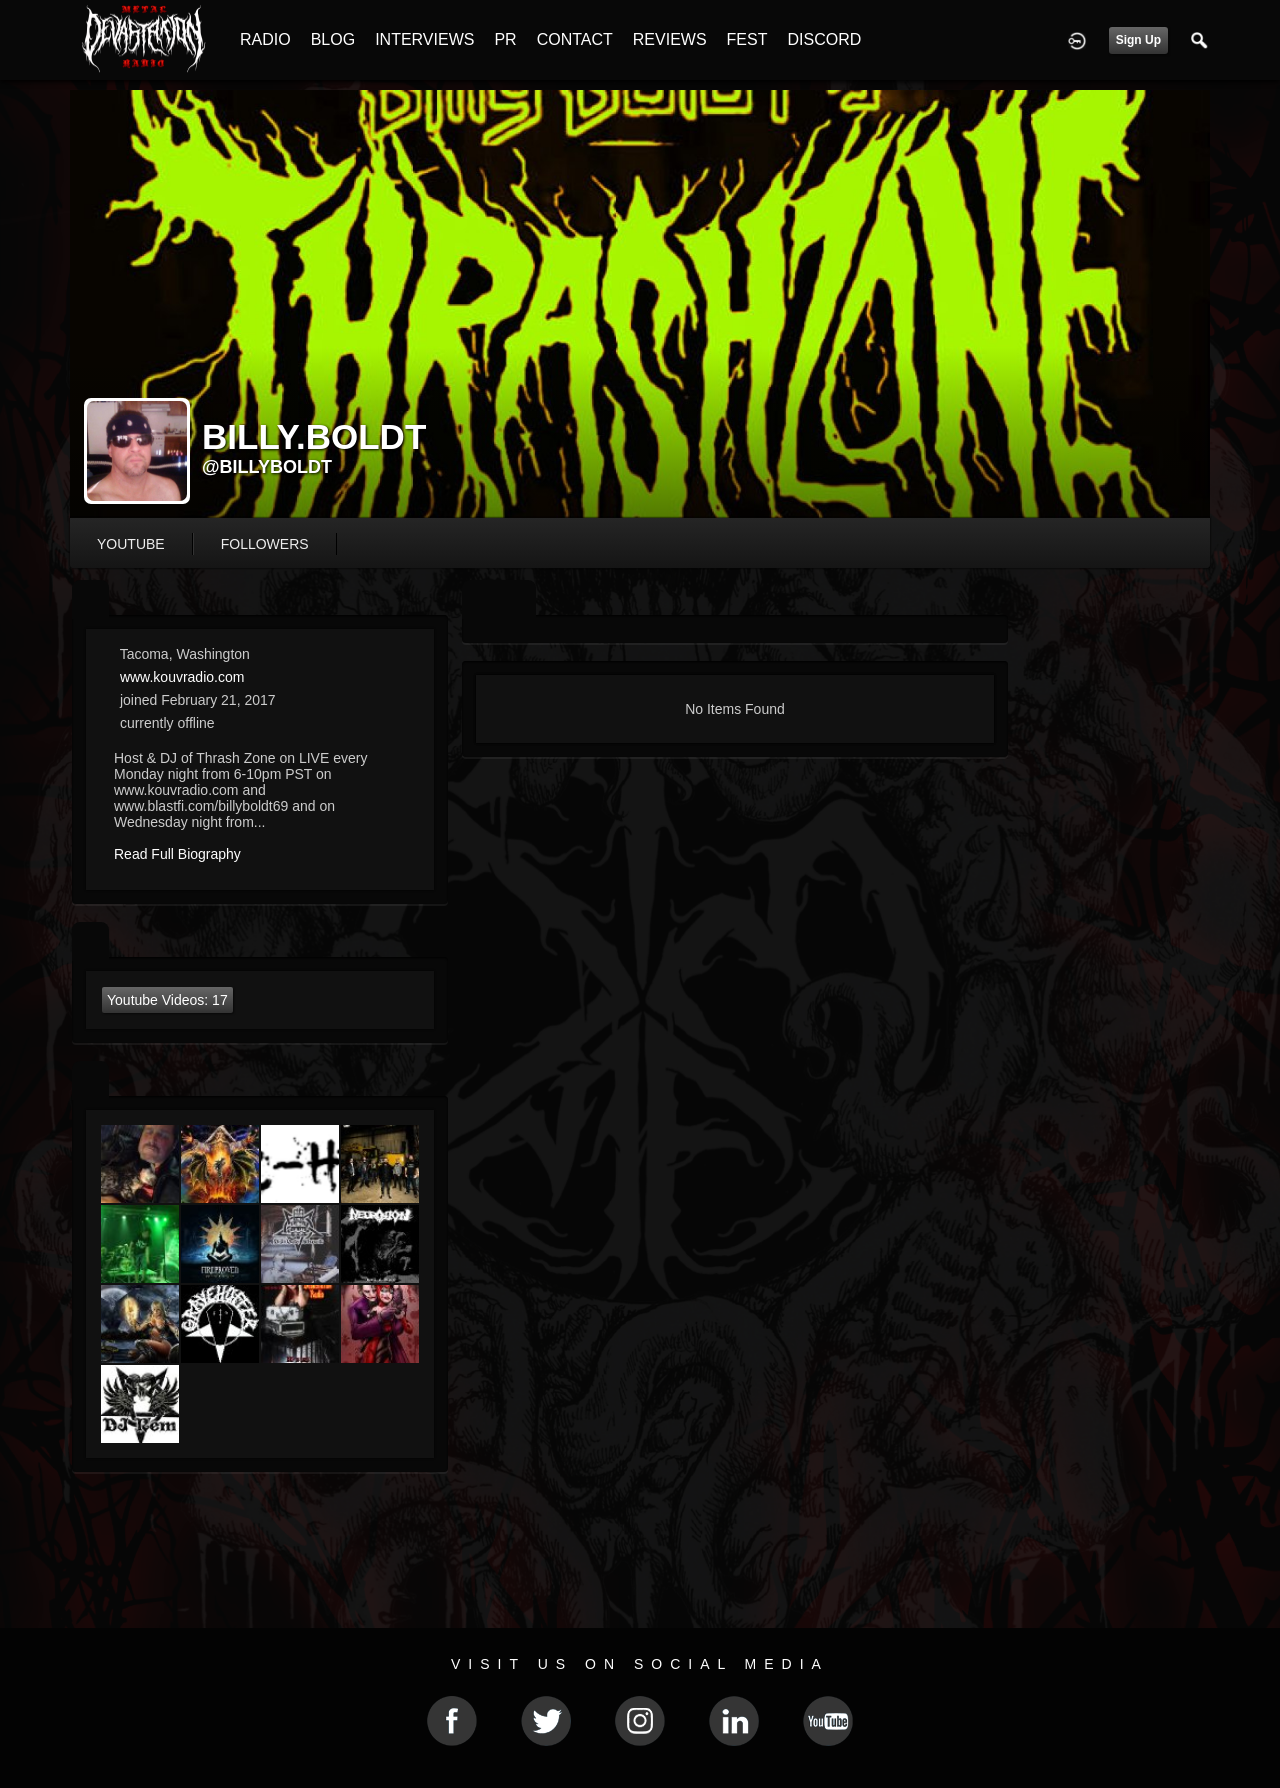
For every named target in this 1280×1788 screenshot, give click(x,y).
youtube (131, 544)
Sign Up (1138, 40)
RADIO (265, 39)
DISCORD (824, 39)
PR (505, 39)
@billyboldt (267, 467)
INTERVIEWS (424, 39)
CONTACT (575, 39)
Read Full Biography (177, 854)
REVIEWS (670, 39)
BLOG (333, 39)
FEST (747, 39)
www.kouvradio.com (182, 677)
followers (265, 544)
